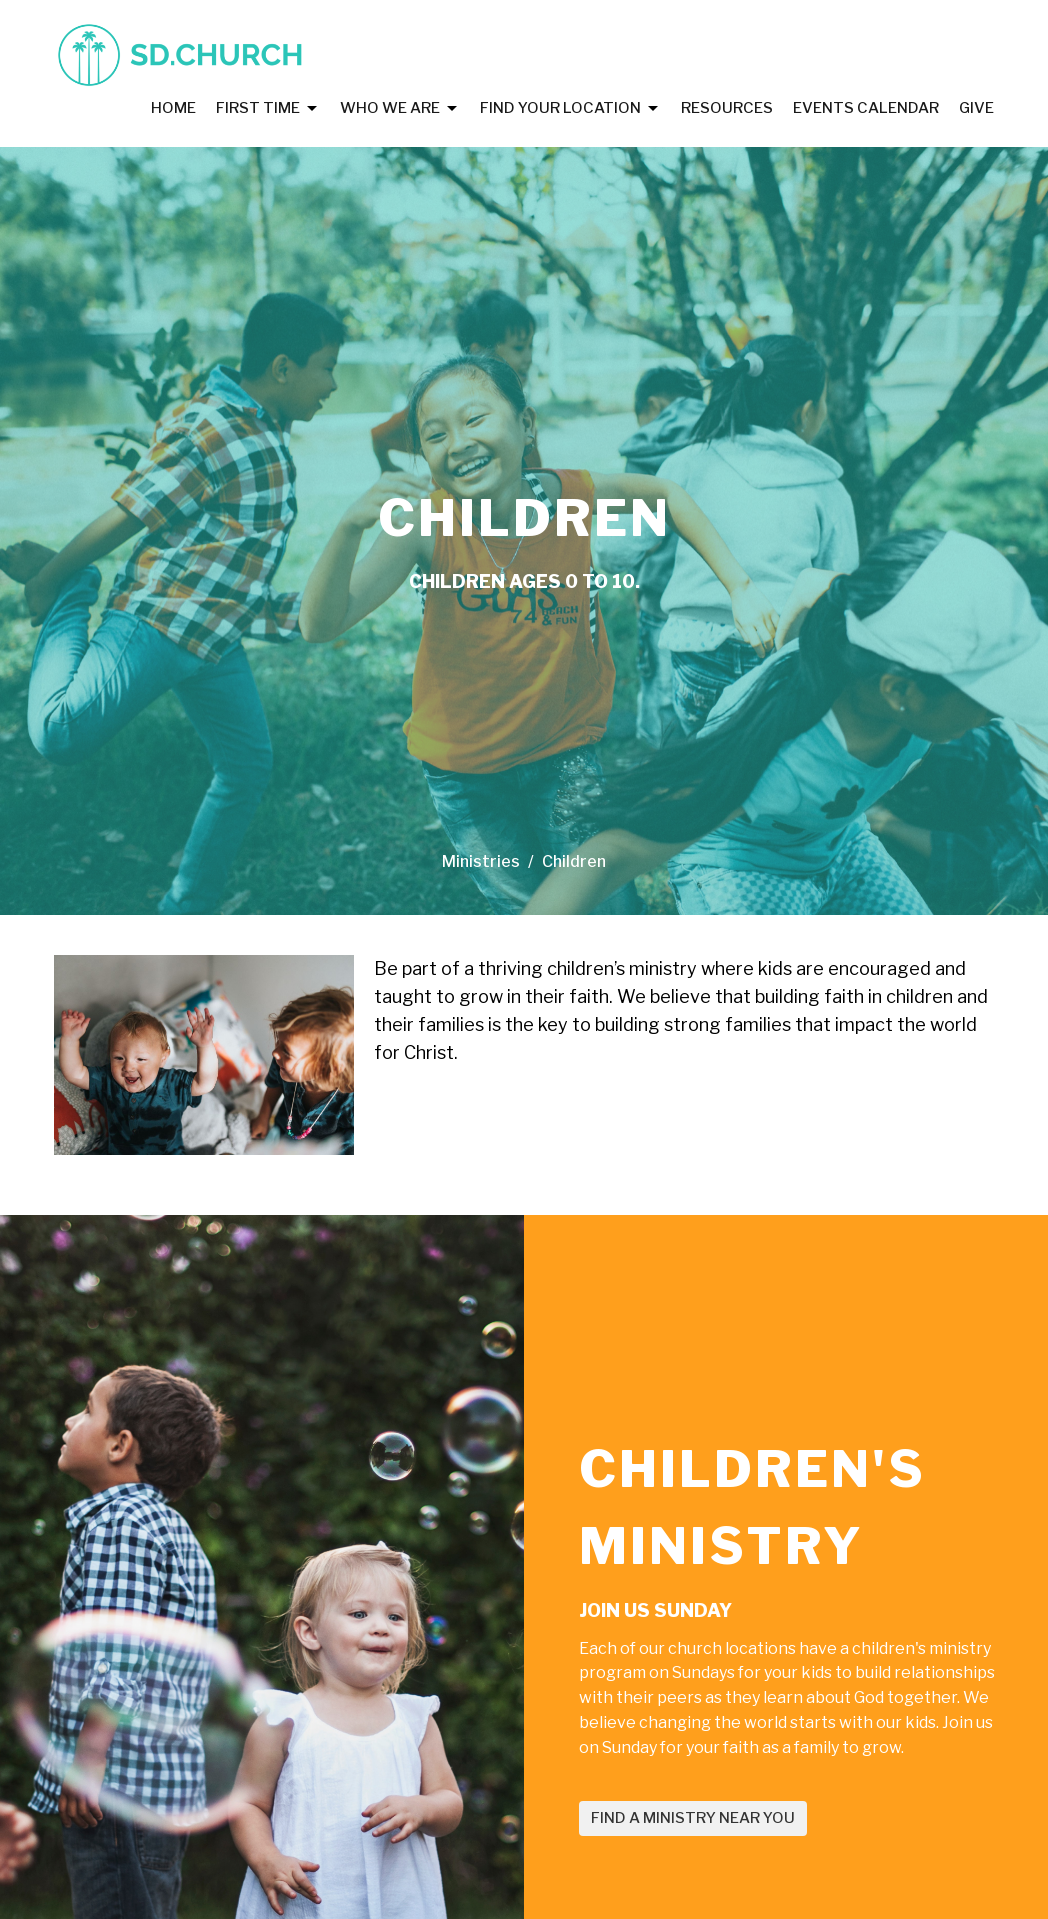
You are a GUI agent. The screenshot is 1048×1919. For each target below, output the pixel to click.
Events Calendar (866, 108)
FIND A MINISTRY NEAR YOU (693, 1818)
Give (976, 108)
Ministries (481, 861)
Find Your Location (570, 109)
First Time (268, 109)
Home (173, 108)
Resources (727, 108)
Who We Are (400, 109)
